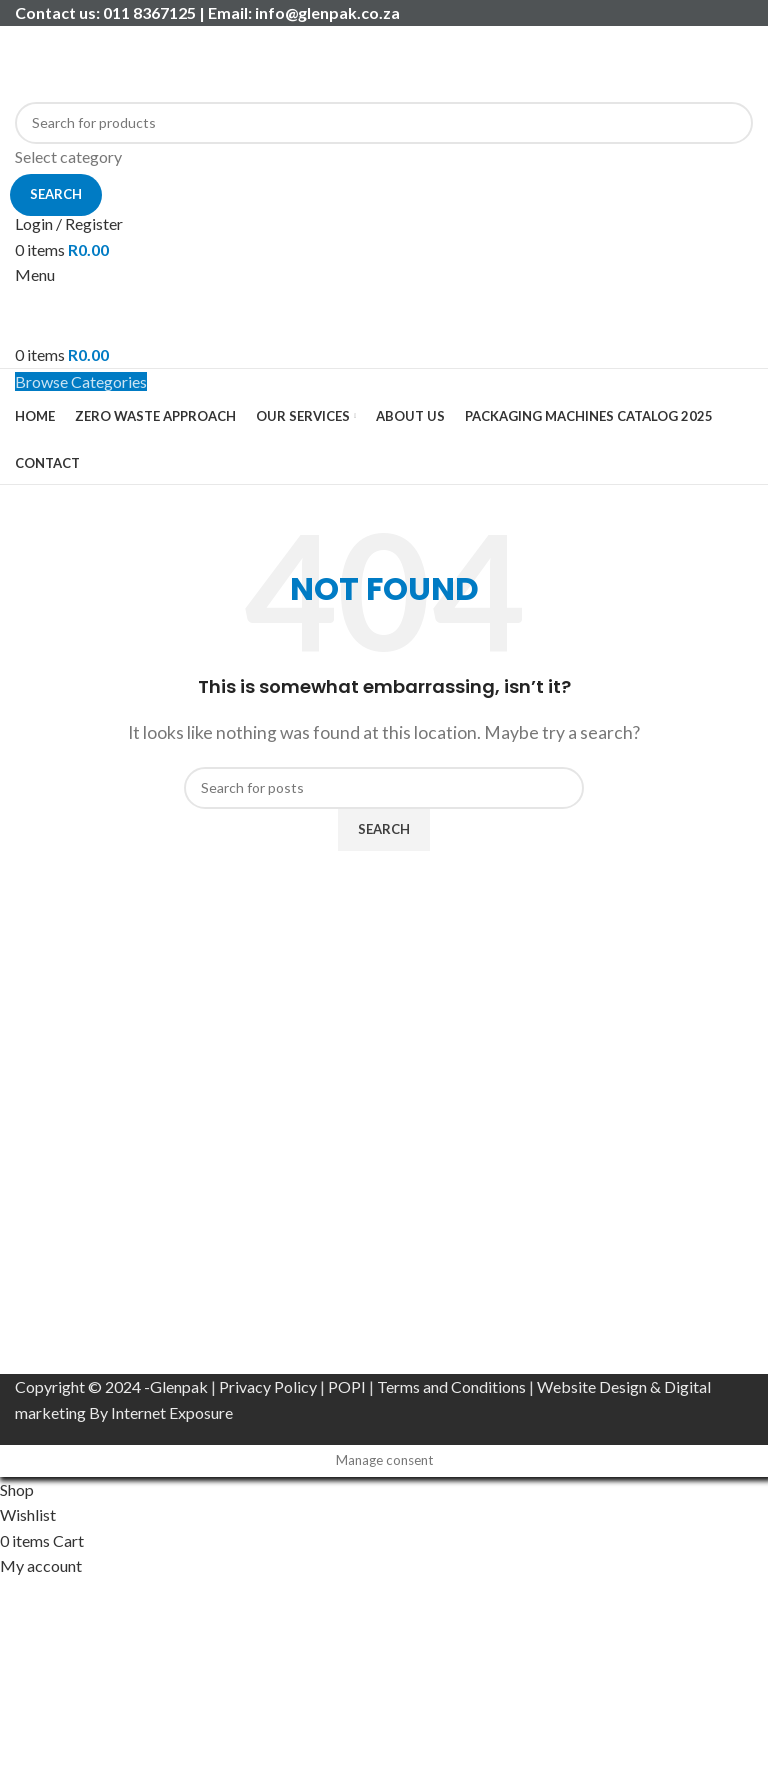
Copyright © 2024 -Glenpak (111, 1386)
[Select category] (384, 157)
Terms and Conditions (451, 1386)
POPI (347, 1386)
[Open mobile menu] (35, 274)
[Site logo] (140, 61)
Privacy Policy (268, 1386)
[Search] (384, 123)
